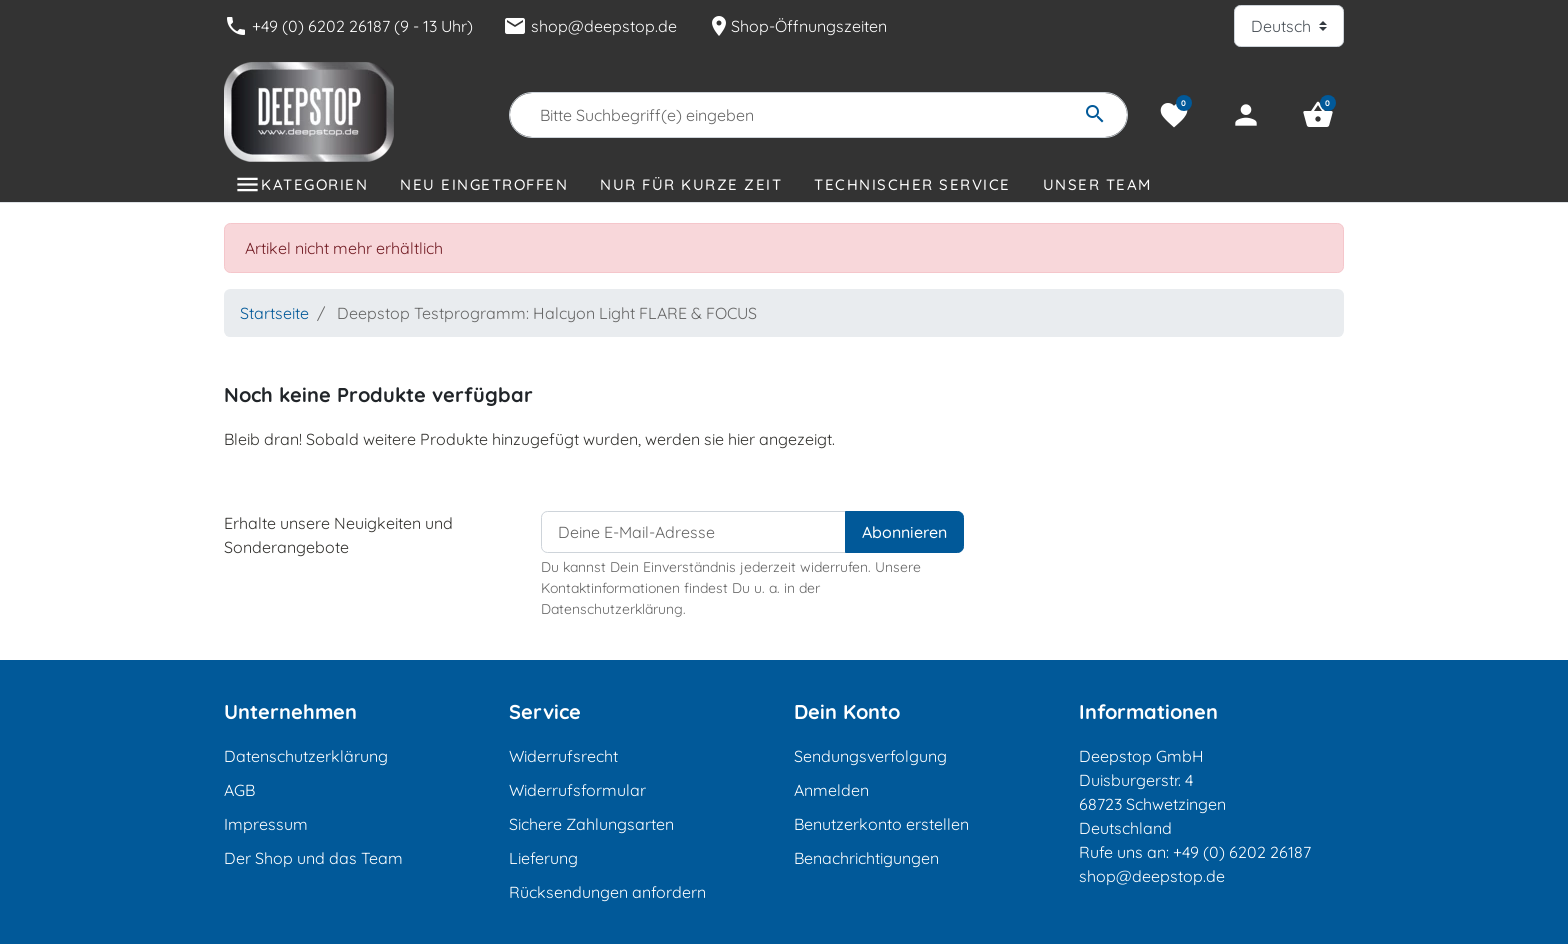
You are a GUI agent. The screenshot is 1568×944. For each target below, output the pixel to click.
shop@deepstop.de (590, 26)
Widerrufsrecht (563, 756)
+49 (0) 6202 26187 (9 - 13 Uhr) (348, 26)
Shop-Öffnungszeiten (797, 26)
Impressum (266, 824)
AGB (239, 790)
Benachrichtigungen (866, 858)
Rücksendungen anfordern (607, 892)
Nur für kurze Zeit (691, 184)
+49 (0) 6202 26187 (1242, 852)
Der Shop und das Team (313, 858)
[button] (1318, 115)
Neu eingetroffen (484, 184)
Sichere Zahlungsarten (591, 824)
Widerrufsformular (577, 790)
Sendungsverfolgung (870, 756)
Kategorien (314, 184)
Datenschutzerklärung (306, 756)
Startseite (274, 313)
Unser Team (1097, 184)
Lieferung (543, 858)
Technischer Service (912, 184)
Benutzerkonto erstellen (881, 824)
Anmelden (831, 790)
